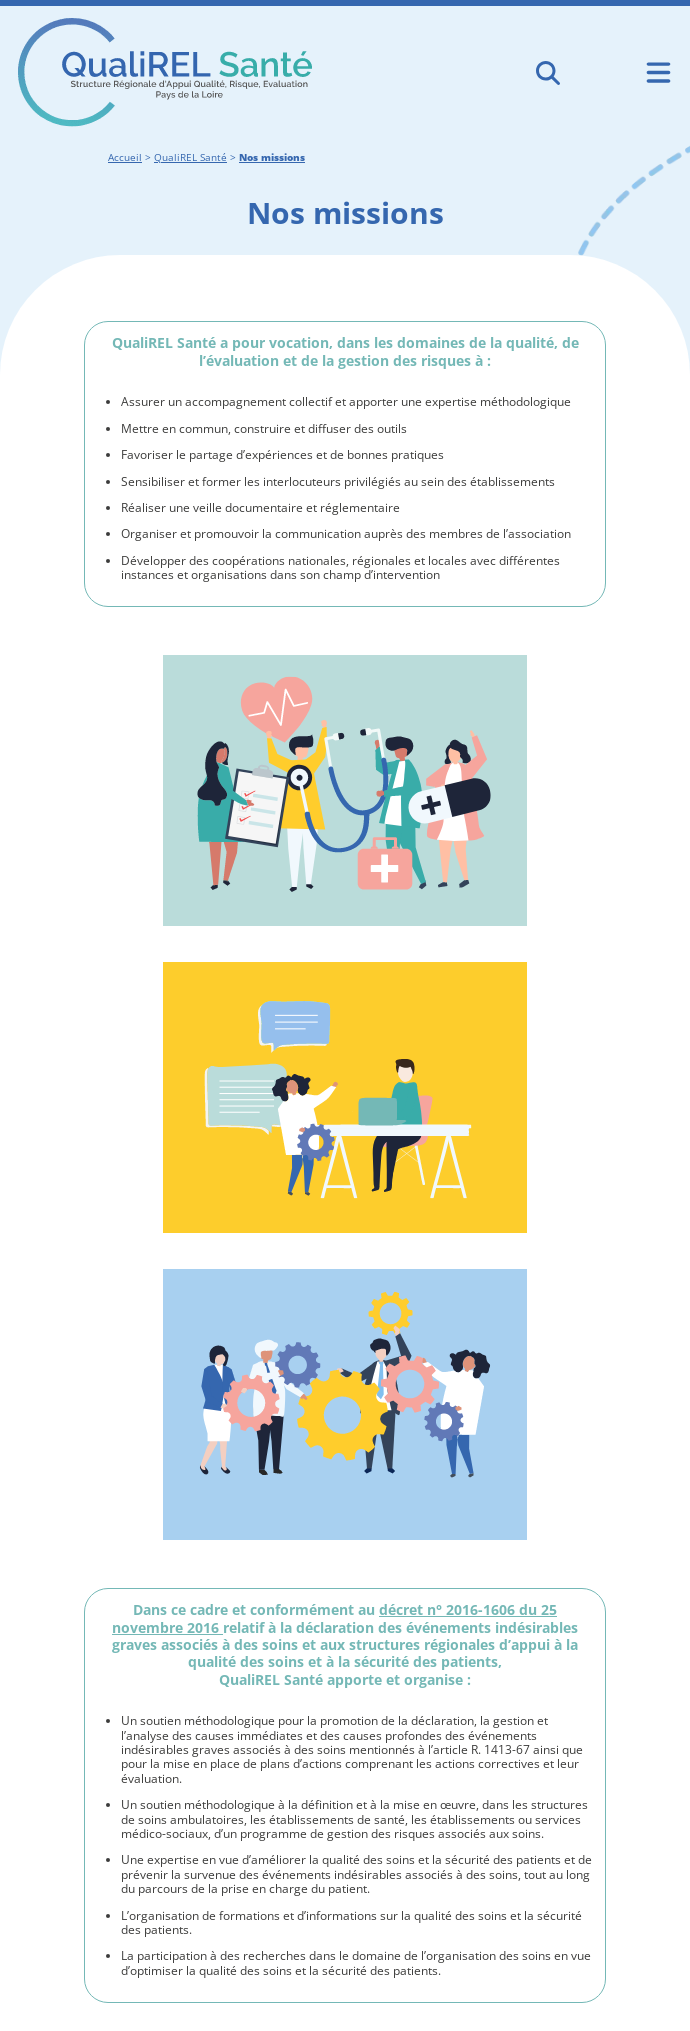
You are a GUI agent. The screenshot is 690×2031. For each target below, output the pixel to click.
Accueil (125, 157)
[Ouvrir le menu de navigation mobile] (658, 72)
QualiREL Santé (190, 157)
